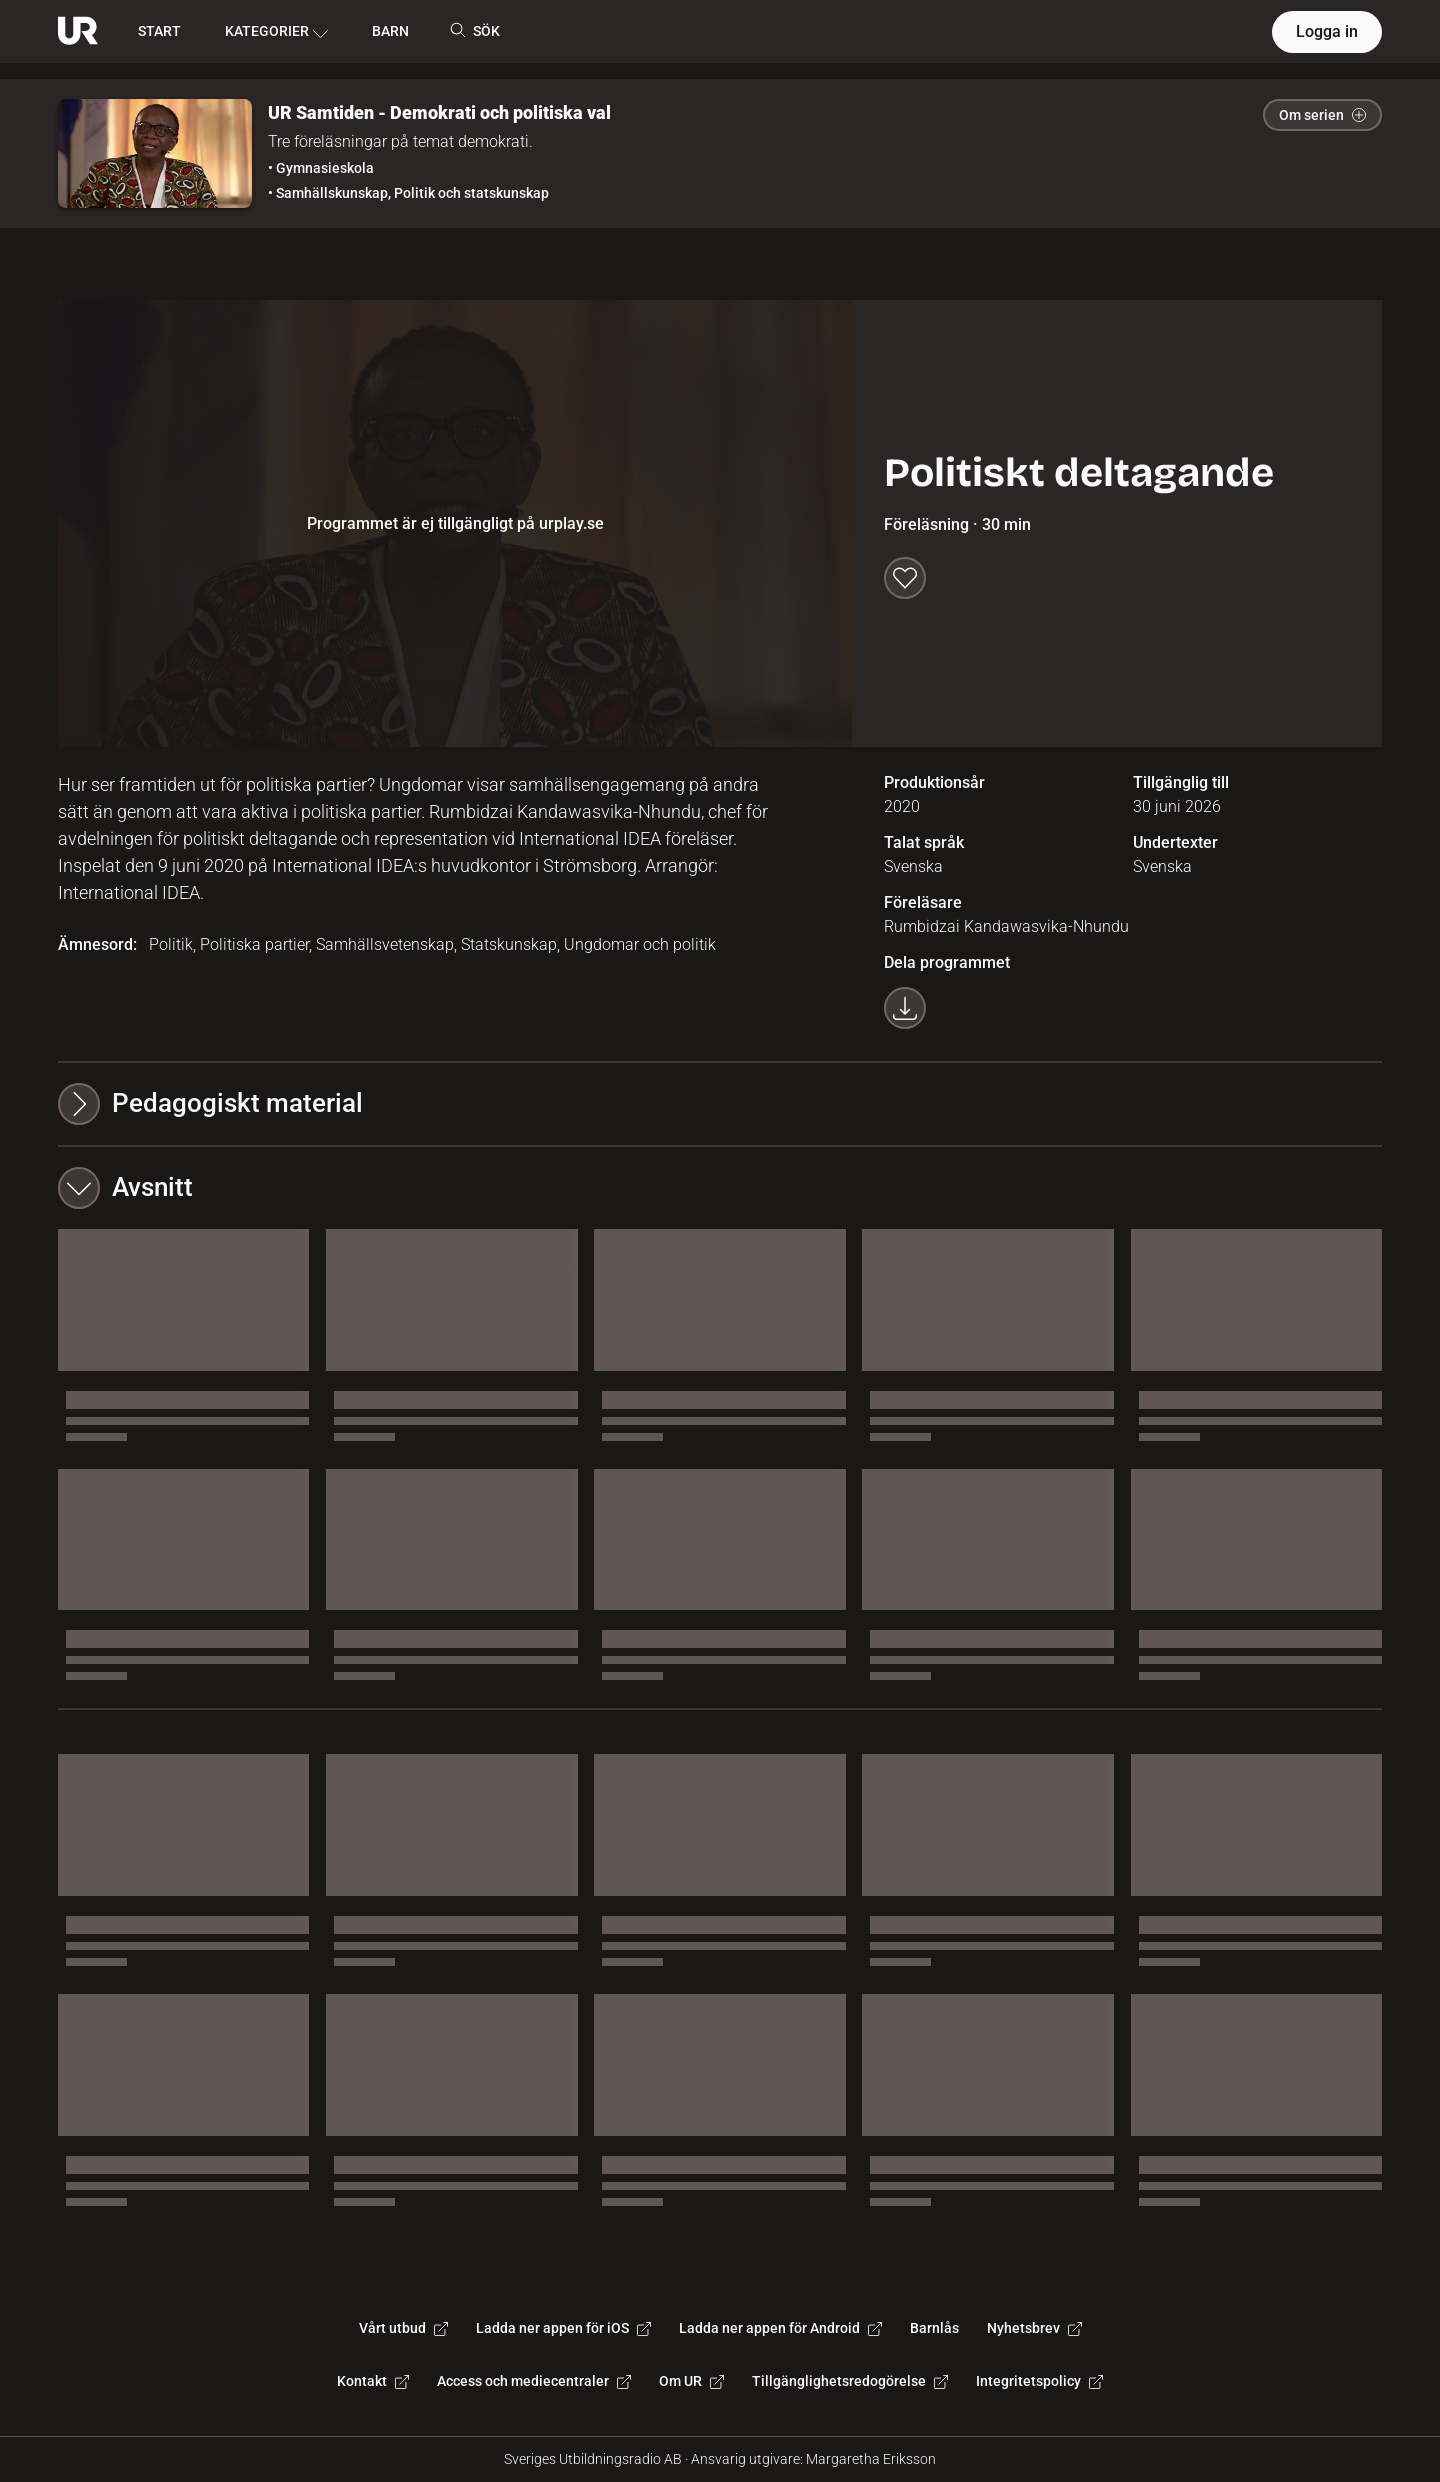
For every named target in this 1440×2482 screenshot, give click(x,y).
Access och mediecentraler (534, 2381)
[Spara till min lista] (905, 578)
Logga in (1327, 31)
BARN (390, 31)
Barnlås (934, 2328)
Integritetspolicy (1039, 2381)
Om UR (691, 2381)
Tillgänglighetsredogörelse (850, 2381)
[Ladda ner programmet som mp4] (905, 1008)
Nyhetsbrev (1034, 2328)
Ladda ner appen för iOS (563, 2328)
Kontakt (373, 2381)
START (159, 31)
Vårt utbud (403, 2328)
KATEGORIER (276, 32)
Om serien (1322, 115)
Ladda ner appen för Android (780, 2328)
